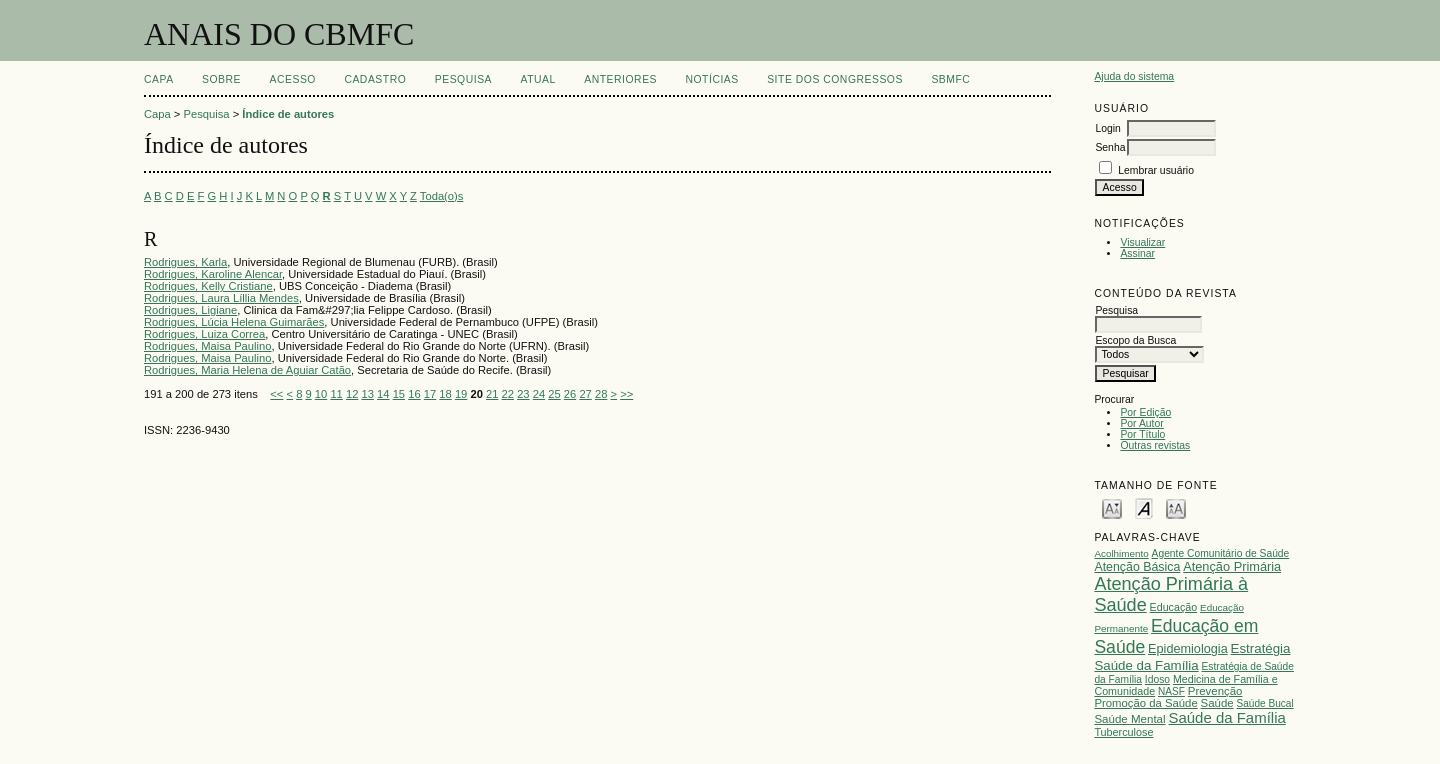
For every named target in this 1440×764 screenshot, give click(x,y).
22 (508, 394)
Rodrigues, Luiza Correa (204, 334)
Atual (538, 79)
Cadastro (375, 79)
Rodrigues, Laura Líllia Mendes (221, 298)
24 (539, 394)
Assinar (1137, 253)
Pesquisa (463, 79)
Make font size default (1144, 507)
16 (414, 394)
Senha (1110, 147)
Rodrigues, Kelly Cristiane (208, 286)
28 (601, 394)
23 (523, 394)
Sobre (221, 79)
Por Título (1142, 434)
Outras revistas (1155, 445)
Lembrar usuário (1156, 170)
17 (430, 394)
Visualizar (1142, 242)
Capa (159, 79)
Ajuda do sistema (1134, 76)
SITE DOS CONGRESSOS (835, 79)
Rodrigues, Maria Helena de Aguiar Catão (247, 370)
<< (276, 394)
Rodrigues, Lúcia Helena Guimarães (234, 322)
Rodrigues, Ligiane (190, 310)
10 (321, 394)
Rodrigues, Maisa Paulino (207, 346)
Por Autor (1141, 423)
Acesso (293, 79)
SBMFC (950, 79)
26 (570, 394)
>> (626, 394)
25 (554, 394)
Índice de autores (288, 114)
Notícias (711, 79)
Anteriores (620, 79)
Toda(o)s (442, 196)
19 (461, 394)
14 (383, 394)
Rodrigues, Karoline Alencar (213, 274)
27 (585, 394)
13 (368, 394)
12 (352, 394)
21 (492, 394)
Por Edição (1145, 412)
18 (445, 394)
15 (399, 394)
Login (1107, 128)
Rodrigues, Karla (185, 262)
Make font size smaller (1112, 507)
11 (336, 394)
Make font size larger (1176, 507)
